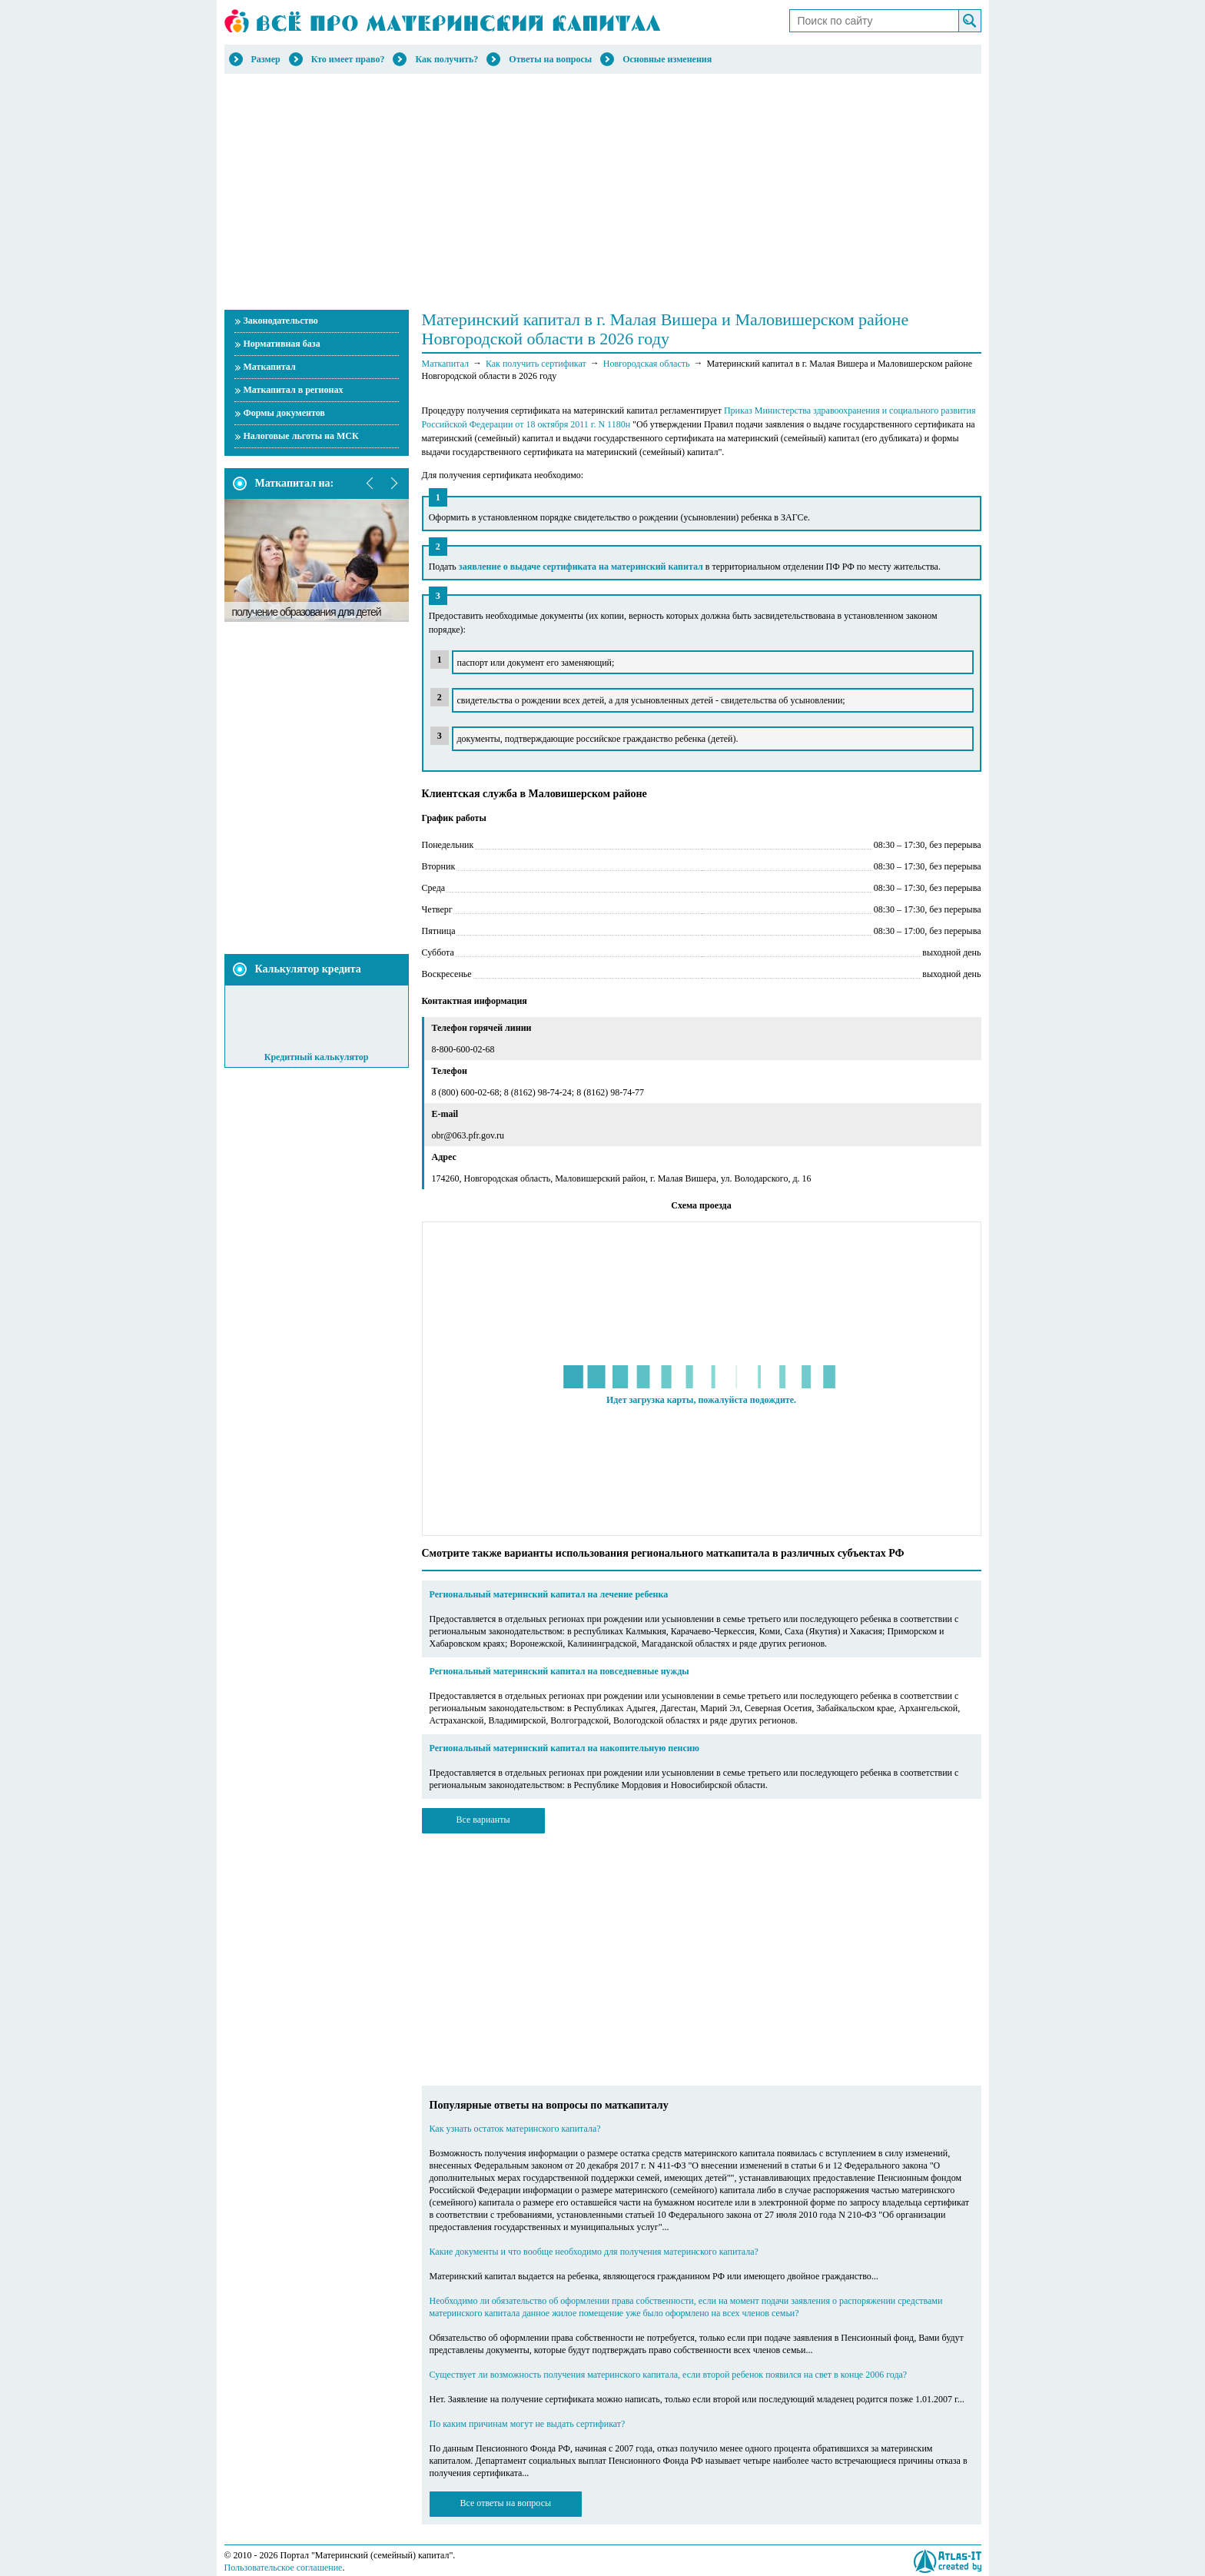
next (393, 483)
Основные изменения (667, 59)
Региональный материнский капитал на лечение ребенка (549, 1594)
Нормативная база (282, 343)
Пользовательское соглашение (283, 2567)
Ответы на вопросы (550, 59)
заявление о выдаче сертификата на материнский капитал (581, 566)
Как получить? (446, 59)
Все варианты (483, 1819)
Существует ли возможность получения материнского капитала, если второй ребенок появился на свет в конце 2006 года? (669, 2374)
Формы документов (284, 412)
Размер (266, 59)
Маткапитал (270, 366)
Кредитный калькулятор (316, 1057)
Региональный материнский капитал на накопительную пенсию (564, 1748)
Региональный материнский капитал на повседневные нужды (559, 1671)
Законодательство (281, 320)
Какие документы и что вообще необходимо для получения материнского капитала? (594, 2251)
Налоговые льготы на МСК (301, 435)
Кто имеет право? (348, 59)
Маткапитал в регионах (294, 389)
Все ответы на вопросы (506, 2503)
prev (370, 483)
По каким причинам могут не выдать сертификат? (528, 2423)
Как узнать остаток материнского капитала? (515, 2128)
